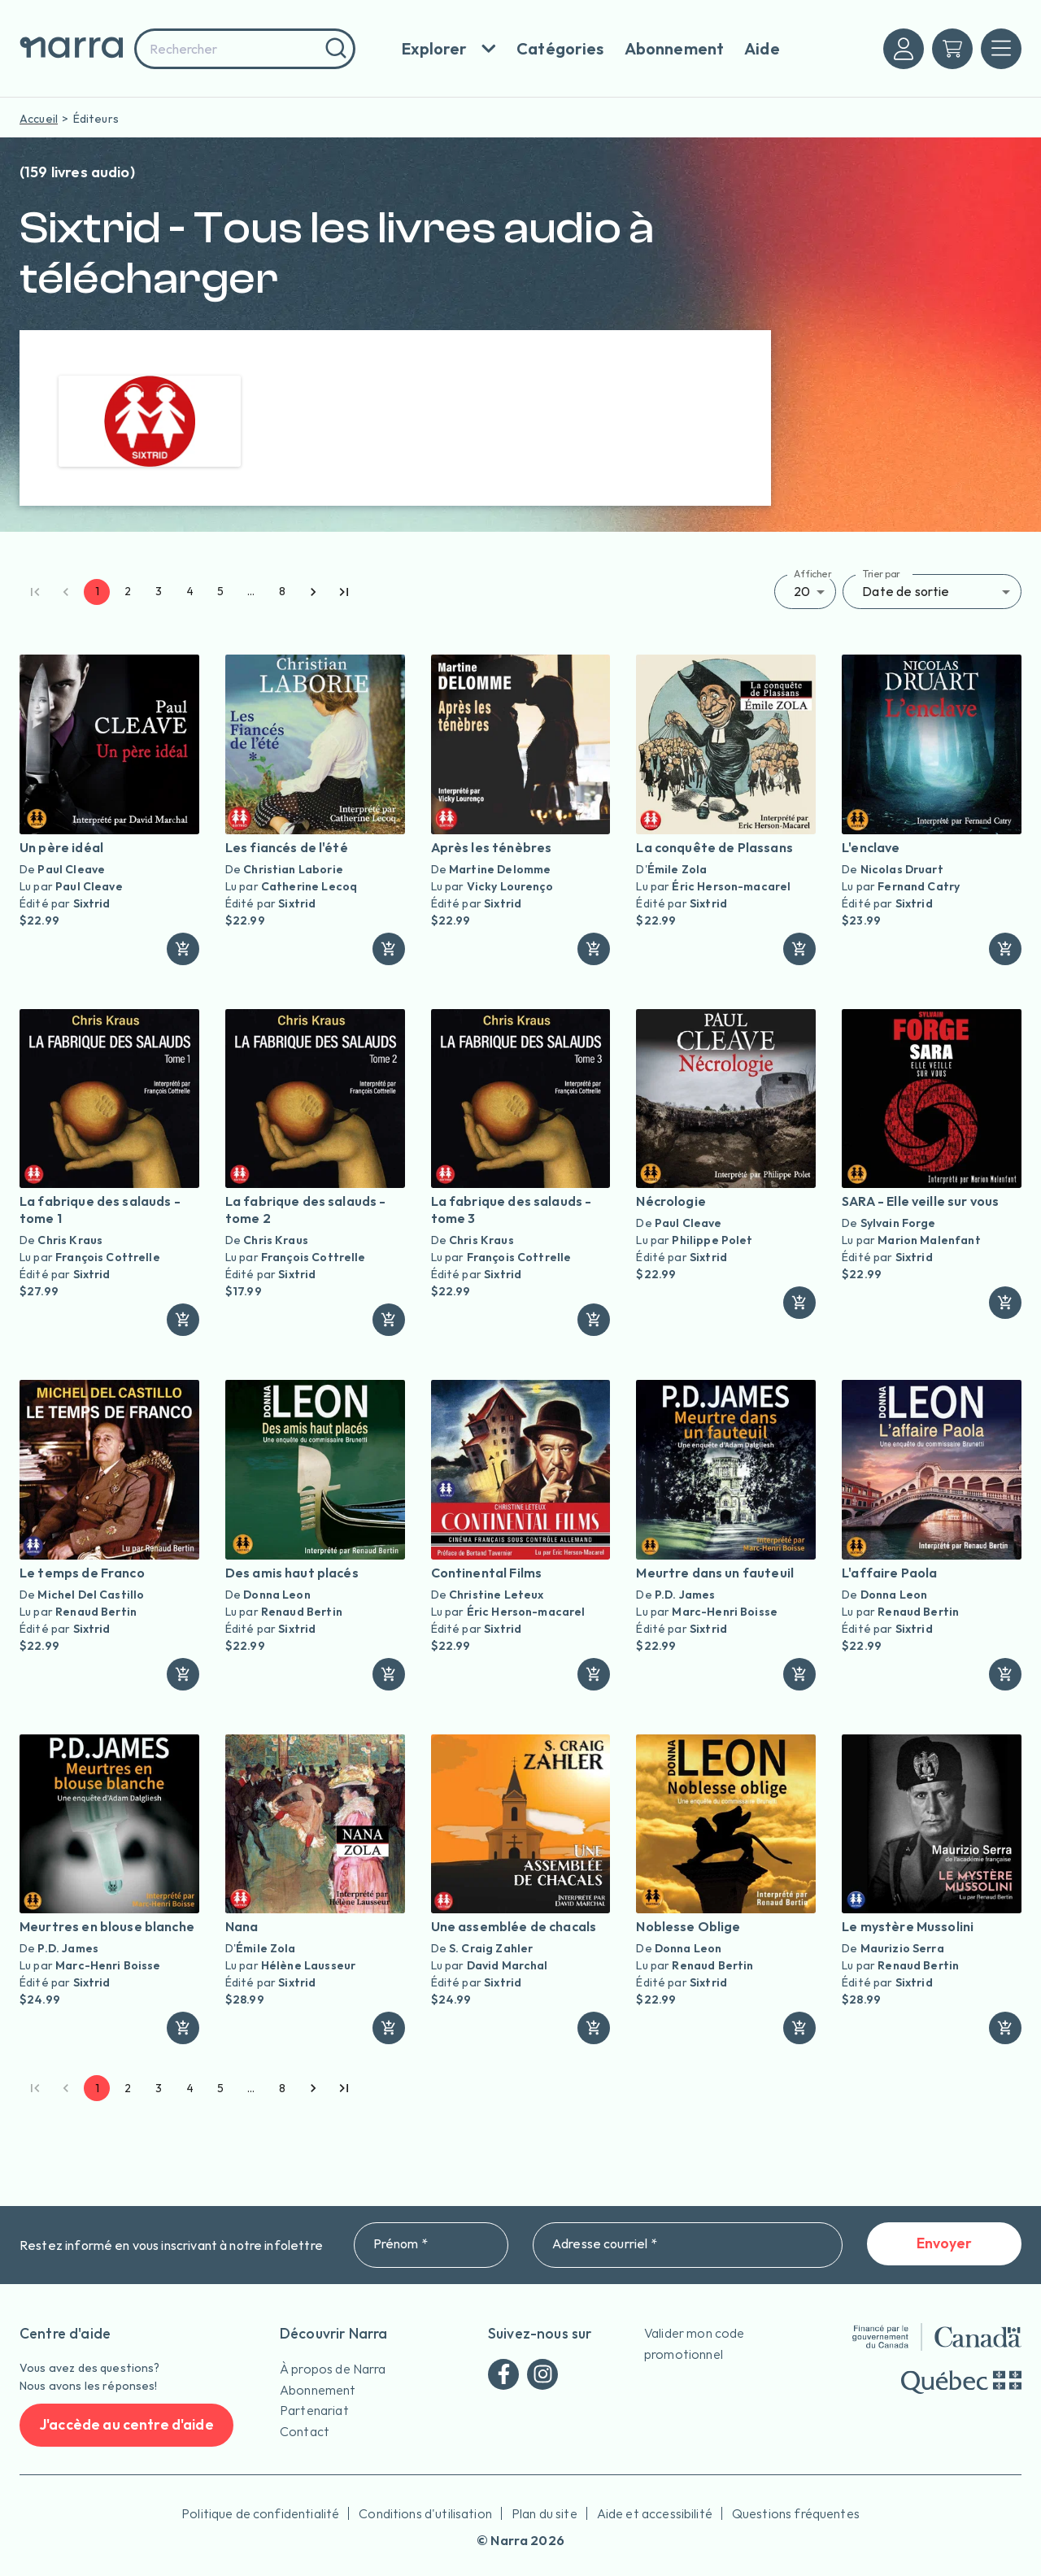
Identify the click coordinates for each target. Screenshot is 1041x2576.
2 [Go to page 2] (128, 592)
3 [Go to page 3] (159, 592)
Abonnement (318, 2390)
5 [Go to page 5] (220, 592)
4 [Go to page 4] (189, 592)
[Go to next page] (313, 592)
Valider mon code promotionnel (694, 2343)
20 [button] (802, 591)
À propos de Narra (333, 2369)
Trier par (881, 574)
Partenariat (314, 2410)
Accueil (39, 118)
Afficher (813, 574)
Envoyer (944, 2244)
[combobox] (245, 49)
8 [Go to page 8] (282, 592)
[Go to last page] (344, 592)
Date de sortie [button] (905, 591)
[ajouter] (183, 949)
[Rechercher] (334, 49)
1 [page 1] (97, 592)
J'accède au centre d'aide (126, 2425)
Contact (304, 2431)
